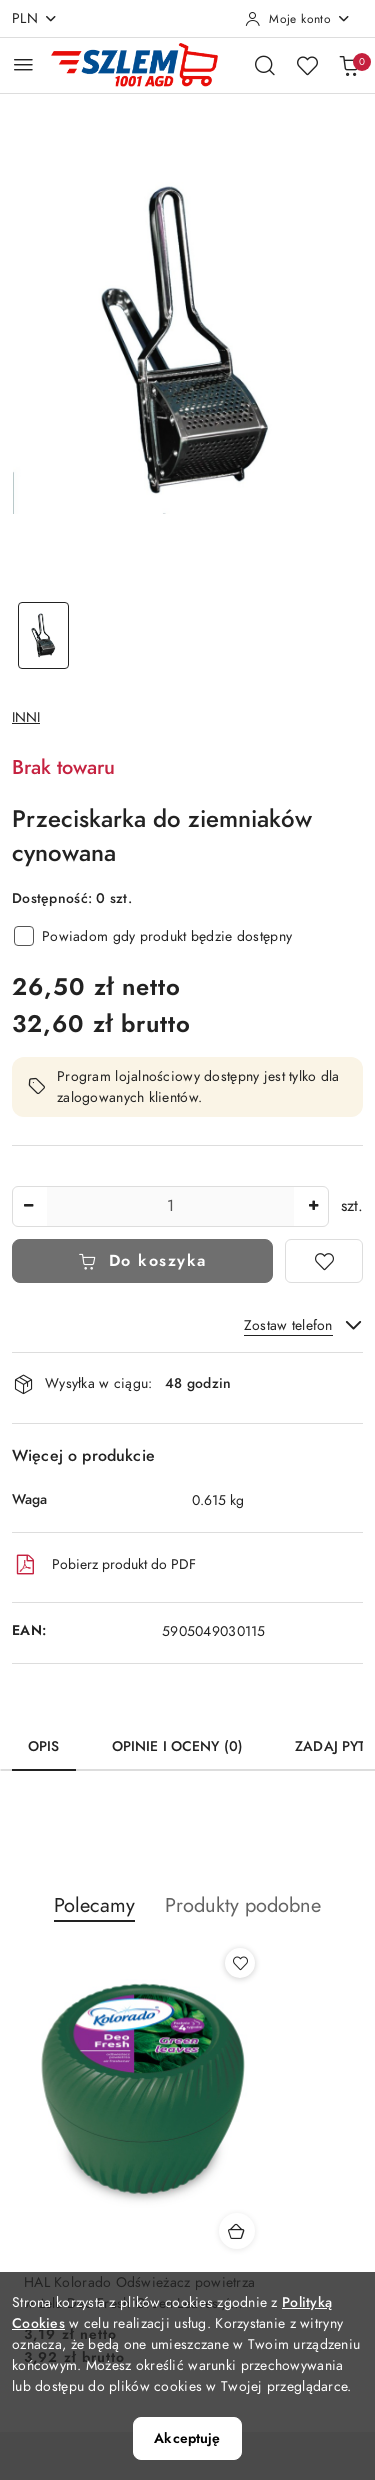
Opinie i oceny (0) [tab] (178, 1746)
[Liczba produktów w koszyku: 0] (349, 65)
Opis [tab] (44, 1746)
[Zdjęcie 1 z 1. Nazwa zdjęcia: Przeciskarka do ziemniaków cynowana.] (44, 635)
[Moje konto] (298, 19)
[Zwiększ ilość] (313, 1206)
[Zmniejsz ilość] (28, 1206)
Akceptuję (187, 2438)
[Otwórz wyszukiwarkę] (265, 65)
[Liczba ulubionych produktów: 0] (307, 65)
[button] (94, 1916)
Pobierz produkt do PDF (104, 1565)
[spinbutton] (170, 1206)
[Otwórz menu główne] (23, 64)
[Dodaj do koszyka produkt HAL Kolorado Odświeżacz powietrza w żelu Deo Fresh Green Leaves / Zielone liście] (237, 2231)
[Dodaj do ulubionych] (324, 1261)
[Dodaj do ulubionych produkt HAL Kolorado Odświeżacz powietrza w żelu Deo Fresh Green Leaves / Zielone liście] (240, 1963)
